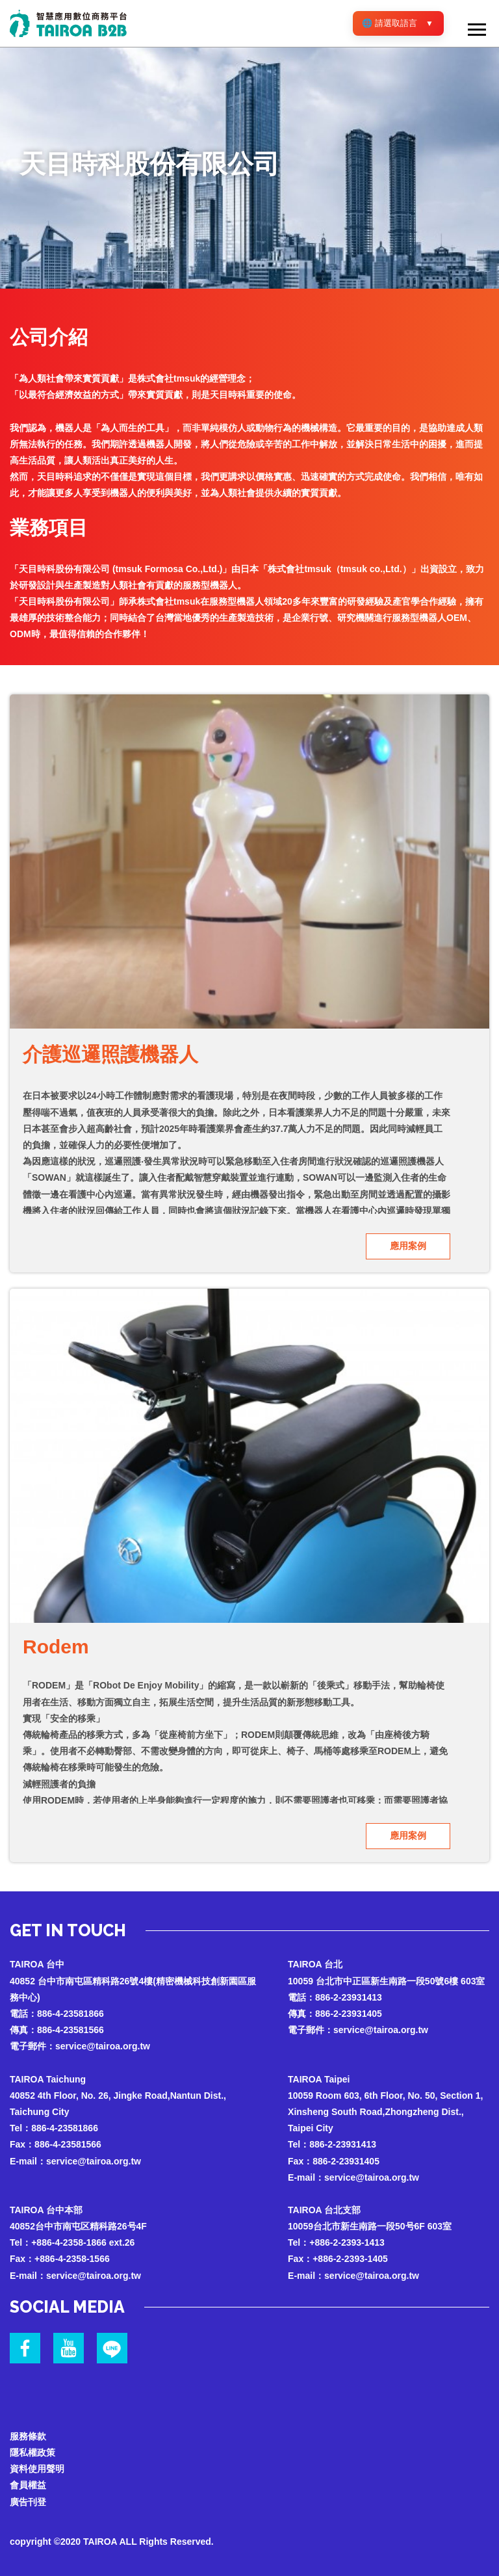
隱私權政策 (32, 2452)
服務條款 (28, 2436)
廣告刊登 (28, 2502)
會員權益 (28, 2485)
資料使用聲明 (37, 2469)
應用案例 (408, 1246)
